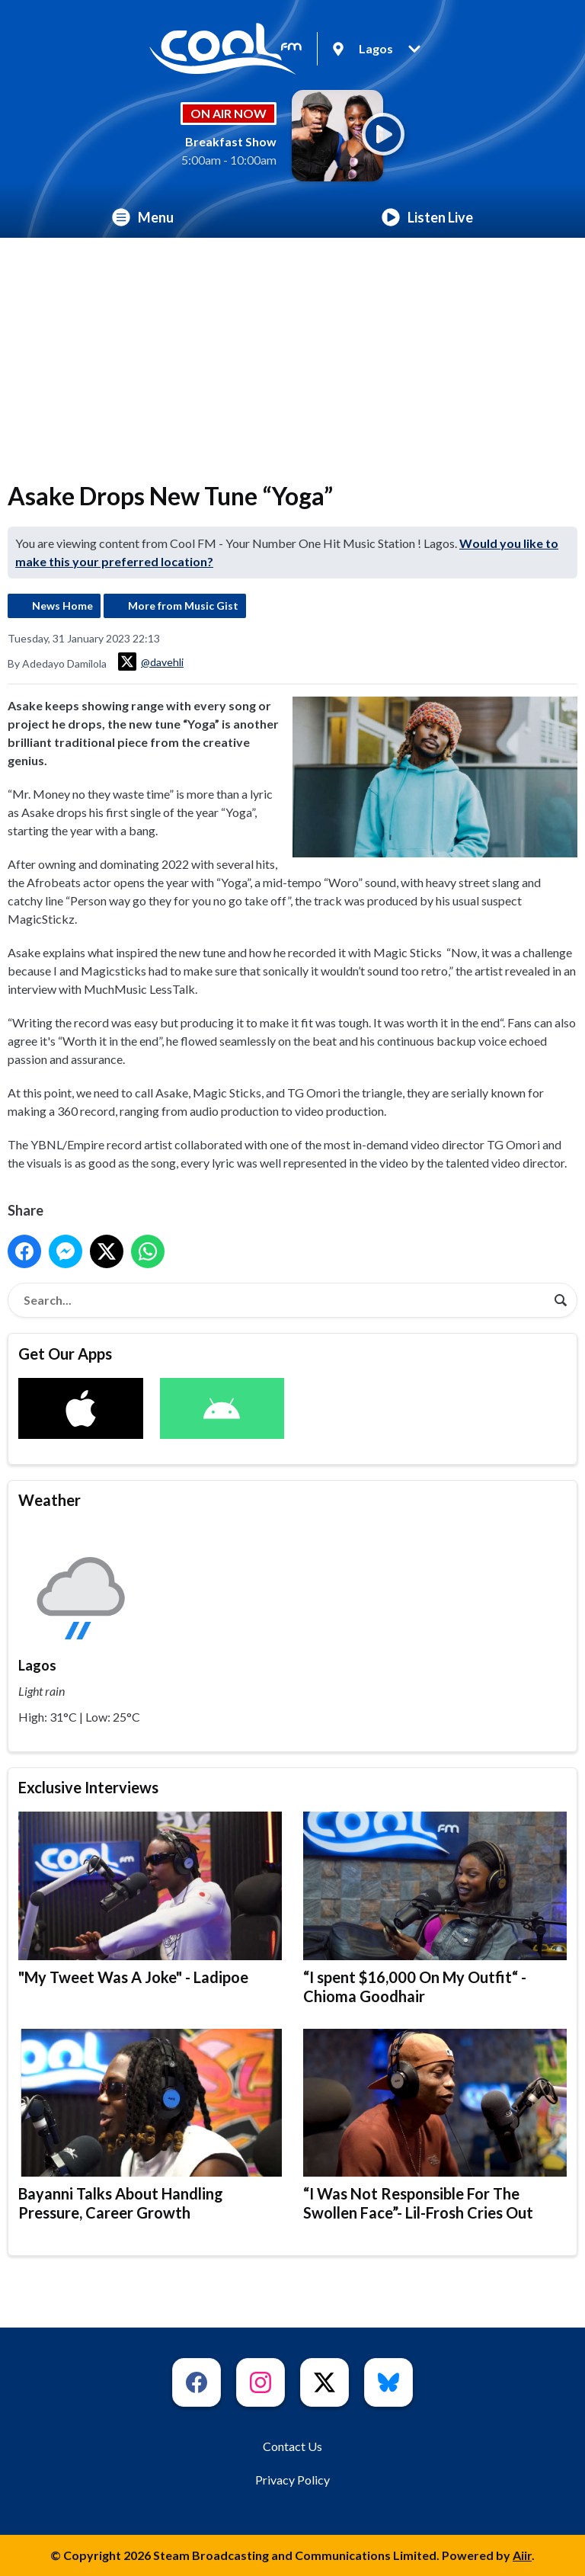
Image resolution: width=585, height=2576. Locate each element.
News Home (62, 605)
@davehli (151, 661)
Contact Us (292, 2446)
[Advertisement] (292, 352)
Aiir (522, 2555)
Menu (143, 217)
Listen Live (427, 217)
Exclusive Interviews (88, 1787)
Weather (49, 1500)
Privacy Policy (292, 2479)
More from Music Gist (183, 605)
